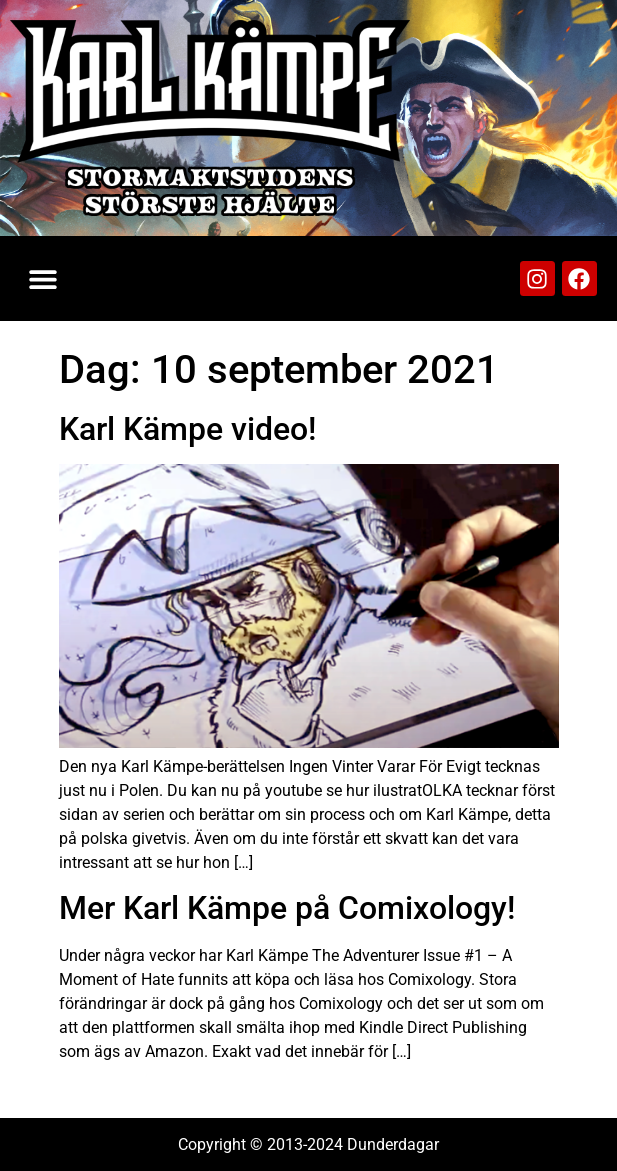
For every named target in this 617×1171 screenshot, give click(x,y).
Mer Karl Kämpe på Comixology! (287, 908)
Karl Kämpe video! (187, 429)
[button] (42, 278)
